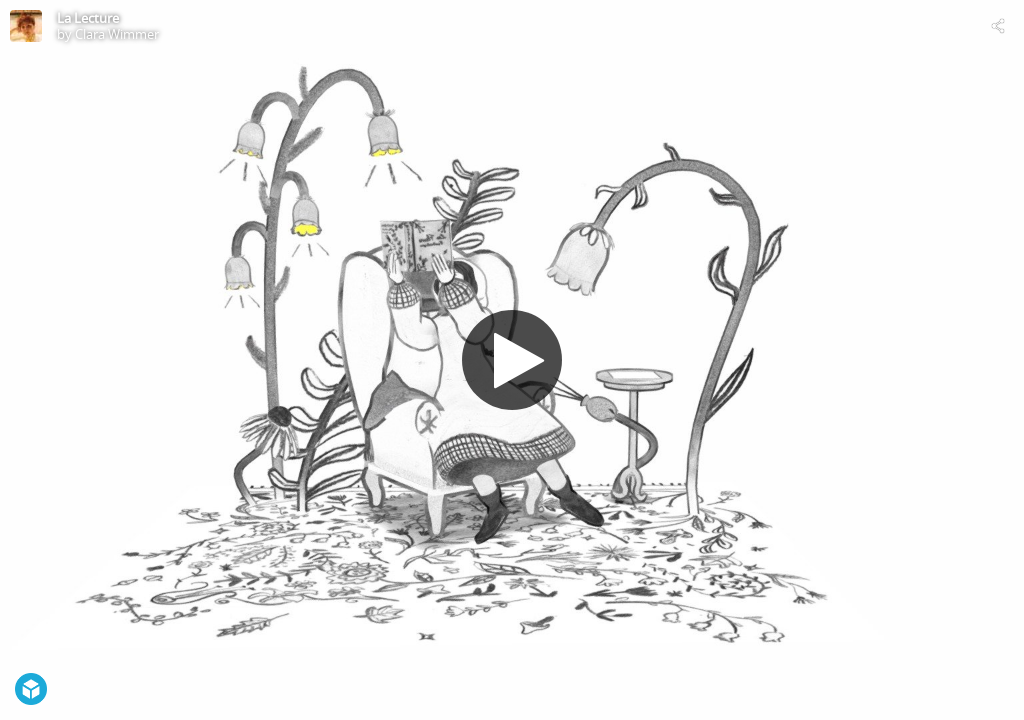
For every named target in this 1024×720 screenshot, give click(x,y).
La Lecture (88, 18)
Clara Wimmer (117, 34)
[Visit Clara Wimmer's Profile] (26, 26)
